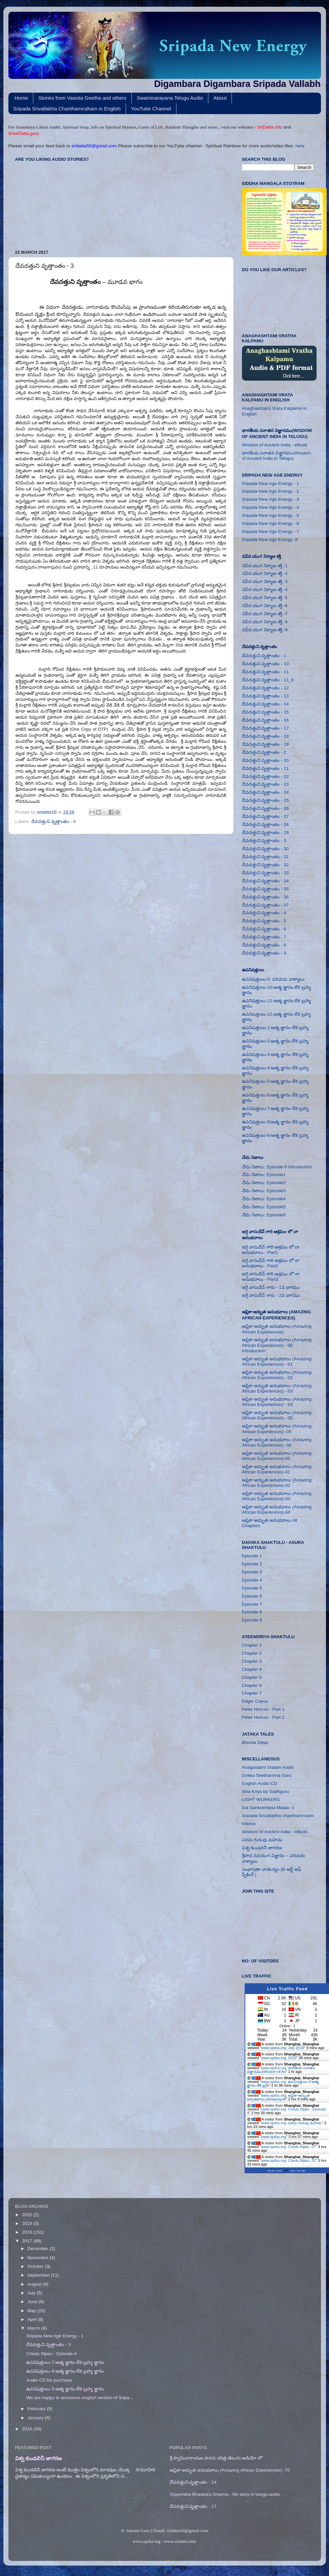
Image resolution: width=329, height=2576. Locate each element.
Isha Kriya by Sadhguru (265, 1791)
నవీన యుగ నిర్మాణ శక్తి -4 (265, 589)
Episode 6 (252, 1596)
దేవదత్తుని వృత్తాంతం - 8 (264, 944)
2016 (27, 2428)
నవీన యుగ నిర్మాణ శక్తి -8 (265, 621)
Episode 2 (252, 1563)
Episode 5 (252, 1588)
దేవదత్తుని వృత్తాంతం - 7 (264, 936)
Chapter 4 (252, 1669)
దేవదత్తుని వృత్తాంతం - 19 (265, 744)
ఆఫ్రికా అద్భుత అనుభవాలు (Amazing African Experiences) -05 (277, 1428)
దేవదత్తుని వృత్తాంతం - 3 (53, 821)
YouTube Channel (151, 108)
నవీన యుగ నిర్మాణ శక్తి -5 (265, 597)
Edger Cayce (255, 1701)
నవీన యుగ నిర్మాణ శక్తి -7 (265, 613)
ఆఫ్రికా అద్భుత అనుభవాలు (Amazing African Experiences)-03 (277, 1496)
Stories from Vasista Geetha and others (82, 98)
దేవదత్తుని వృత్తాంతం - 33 (265, 872)
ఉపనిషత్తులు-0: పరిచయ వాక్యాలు (273, 979)
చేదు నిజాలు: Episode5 (264, 1206)
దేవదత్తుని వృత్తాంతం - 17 (265, 728)
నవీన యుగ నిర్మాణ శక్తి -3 (265, 581)
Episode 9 (252, 1619)
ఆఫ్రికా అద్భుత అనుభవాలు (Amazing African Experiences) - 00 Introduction (277, 1345)
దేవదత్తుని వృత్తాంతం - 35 (265, 888)
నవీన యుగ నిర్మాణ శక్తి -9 (265, 629)
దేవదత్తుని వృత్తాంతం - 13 (265, 695)
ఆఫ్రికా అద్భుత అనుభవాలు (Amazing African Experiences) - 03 (277, 1388)
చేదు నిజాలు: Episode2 (264, 1182)
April (33, 2319)
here (299, 145)
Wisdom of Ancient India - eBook (274, 444)
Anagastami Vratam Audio (268, 1767)
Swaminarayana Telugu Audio (170, 98)
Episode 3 (252, 1571)
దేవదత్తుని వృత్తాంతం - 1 (264, 655)
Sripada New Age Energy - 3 (270, 499)
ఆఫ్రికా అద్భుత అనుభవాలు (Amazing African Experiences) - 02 (277, 1375)
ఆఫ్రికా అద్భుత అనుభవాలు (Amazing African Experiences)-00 (277, 1456)
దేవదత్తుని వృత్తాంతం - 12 (265, 687)
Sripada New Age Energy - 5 (270, 515)
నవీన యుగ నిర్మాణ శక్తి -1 (265, 565)
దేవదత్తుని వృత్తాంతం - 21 (265, 768)
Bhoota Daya (255, 1742)
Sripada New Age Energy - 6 (270, 523)
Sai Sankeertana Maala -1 (268, 1807)
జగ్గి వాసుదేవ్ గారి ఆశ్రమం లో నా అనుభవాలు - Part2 (271, 1263)
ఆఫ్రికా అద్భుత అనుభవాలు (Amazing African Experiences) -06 (277, 1442)
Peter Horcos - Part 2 (263, 1717)
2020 (27, 2214)
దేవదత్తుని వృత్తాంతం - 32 (265, 864)
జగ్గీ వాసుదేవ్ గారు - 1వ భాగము (271, 1287)
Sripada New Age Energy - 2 (270, 491)
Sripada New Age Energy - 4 (270, 507)
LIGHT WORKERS (261, 1799)
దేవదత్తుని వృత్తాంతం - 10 (265, 663)
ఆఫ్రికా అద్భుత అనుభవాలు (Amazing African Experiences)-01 (277, 1469)
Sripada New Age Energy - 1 (270, 483)
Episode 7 (252, 1604)
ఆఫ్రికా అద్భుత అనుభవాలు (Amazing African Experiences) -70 (230, 2470)
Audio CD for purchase (49, 2380)
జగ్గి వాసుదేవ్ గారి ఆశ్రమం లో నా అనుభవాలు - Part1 (271, 1250)
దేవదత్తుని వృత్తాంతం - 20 (265, 760)
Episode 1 (252, 1555)
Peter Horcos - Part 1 (263, 1709)
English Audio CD (259, 1783)
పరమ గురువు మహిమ (262, 1839)
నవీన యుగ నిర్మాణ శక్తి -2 (265, 573)
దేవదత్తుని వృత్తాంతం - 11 (265, 671)
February (37, 2408)
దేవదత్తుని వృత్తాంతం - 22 (265, 776)
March (34, 2328)
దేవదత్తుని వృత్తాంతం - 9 (264, 953)
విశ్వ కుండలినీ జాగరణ (262, 1847)
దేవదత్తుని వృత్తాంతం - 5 (264, 920)
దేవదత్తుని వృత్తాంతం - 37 (265, 905)
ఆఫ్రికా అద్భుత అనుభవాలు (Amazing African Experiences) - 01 (277, 1361)
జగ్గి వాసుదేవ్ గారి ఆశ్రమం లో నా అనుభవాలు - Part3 (271, 1276)
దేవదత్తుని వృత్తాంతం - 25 (265, 800)
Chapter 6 (252, 1685)
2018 (27, 2232)
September (39, 2275)
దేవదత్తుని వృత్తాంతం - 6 (264, 928)
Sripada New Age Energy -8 (270, 539)
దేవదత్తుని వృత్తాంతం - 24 (265, 792)
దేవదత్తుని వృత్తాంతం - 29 (265, 832)
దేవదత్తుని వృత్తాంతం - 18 (265, 736)
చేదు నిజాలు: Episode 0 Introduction (277, 1166)
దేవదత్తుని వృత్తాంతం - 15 (265, 712)
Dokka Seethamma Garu (267, 1775)
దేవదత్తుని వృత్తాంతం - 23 (265, 784)
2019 (27, 2223)
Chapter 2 (252, 1653)
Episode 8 (252, 1611)
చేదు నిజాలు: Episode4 (264, 1198)
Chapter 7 (252, 1693)
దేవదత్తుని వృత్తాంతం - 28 (265, 824)
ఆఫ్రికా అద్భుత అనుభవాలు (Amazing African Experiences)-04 (277, 1509)
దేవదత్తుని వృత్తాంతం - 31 (265, 856)
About (220, 98)
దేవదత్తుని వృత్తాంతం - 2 (264, 752)
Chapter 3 (252, 1661)
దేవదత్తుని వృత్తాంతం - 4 (264, 912)
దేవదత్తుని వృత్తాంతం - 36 (265, 897)
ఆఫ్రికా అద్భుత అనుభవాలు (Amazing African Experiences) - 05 (277, 1415)
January (36, 2417)
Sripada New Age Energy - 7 (270, 531)
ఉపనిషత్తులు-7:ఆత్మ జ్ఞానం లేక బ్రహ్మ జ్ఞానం (65, 2362)
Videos (249, 1823)
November (39, 2257)
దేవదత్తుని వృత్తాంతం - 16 (265, 720)
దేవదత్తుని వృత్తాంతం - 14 (265, 704)
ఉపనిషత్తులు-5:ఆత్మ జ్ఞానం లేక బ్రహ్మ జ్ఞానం (65, 2388)
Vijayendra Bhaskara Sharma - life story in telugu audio (225, 2494)
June (33, 2301)
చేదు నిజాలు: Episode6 (264, 1214)
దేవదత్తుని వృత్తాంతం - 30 (265, 848)
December (39, 2248)
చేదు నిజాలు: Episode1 (264, 1174)
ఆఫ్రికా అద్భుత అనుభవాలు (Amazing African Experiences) (277, 1329)
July (32, 2292)
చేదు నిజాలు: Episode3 (264, 1190)
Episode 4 (252, 1580)
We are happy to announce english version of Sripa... (79, 2397)
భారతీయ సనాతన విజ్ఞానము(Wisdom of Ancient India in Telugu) (276, 455)
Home (21, 98)
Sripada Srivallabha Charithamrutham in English (67, 108)
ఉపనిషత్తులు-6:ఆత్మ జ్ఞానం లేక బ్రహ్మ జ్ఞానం (65, 2371)
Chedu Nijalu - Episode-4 (51, 2353)
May (32, 2310)
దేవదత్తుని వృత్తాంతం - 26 (265, 808)
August (35, 2284)
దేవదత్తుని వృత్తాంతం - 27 (265, 816)
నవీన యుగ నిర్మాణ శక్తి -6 (265, 605)
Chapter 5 (252, 1677)
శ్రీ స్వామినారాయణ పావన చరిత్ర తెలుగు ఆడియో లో (216, 2458)
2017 (27, 2240)
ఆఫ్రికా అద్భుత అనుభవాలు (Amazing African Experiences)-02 (277, 1482)
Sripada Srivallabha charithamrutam (278, 1815)
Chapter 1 (252, 1645)
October (36, 2266)
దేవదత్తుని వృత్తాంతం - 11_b (268, 679)
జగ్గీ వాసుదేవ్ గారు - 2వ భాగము (271, 1295)
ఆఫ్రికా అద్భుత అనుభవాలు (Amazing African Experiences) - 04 (277, 1402)
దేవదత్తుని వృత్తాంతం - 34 (265, 880)
